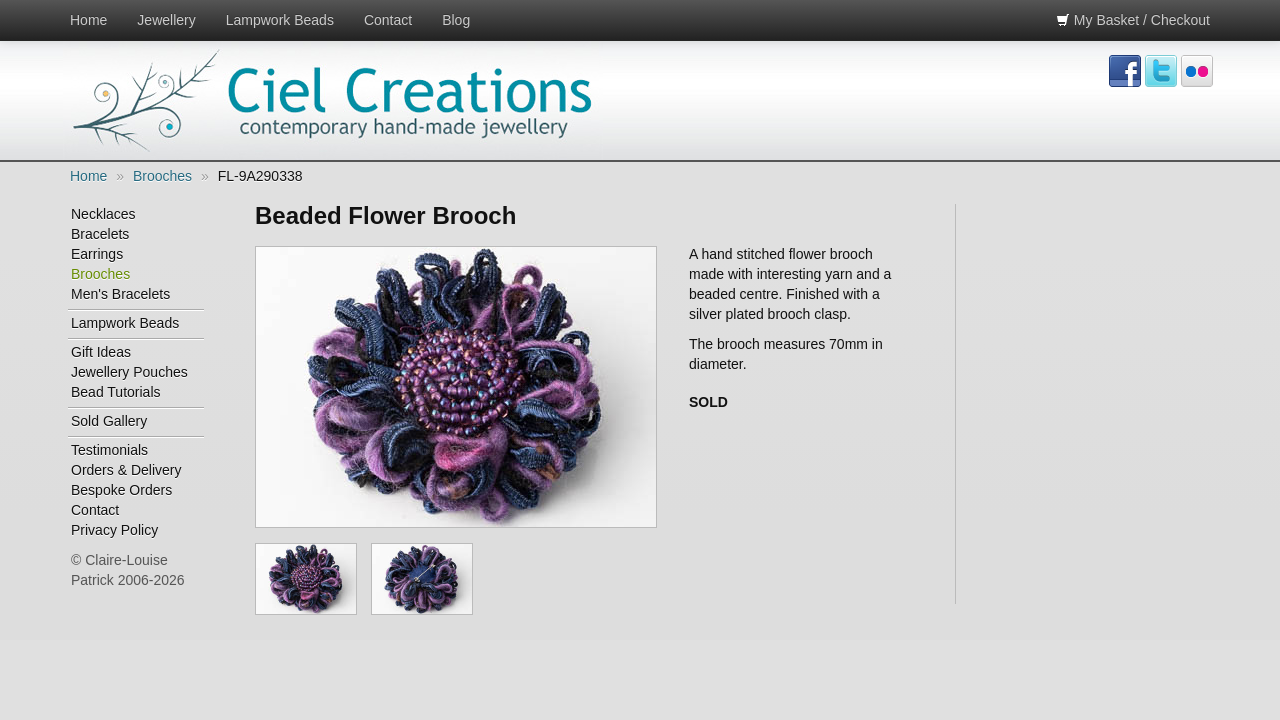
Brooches (162, 176)
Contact (388, 20)
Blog (456, 20)
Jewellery (166, 20)
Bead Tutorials (116, 392)
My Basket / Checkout (1133, 20)
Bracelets (100, 234)
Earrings (97, 254)
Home (88, 20)
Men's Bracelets (120, 294)
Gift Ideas (101, 352)
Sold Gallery (109, 421)
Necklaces (103, 214)
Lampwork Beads (280, 20)
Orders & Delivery (126, 470)
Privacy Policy (114, 530)
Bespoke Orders (121, 490)
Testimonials (109, 450)
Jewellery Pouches (129, 372)
